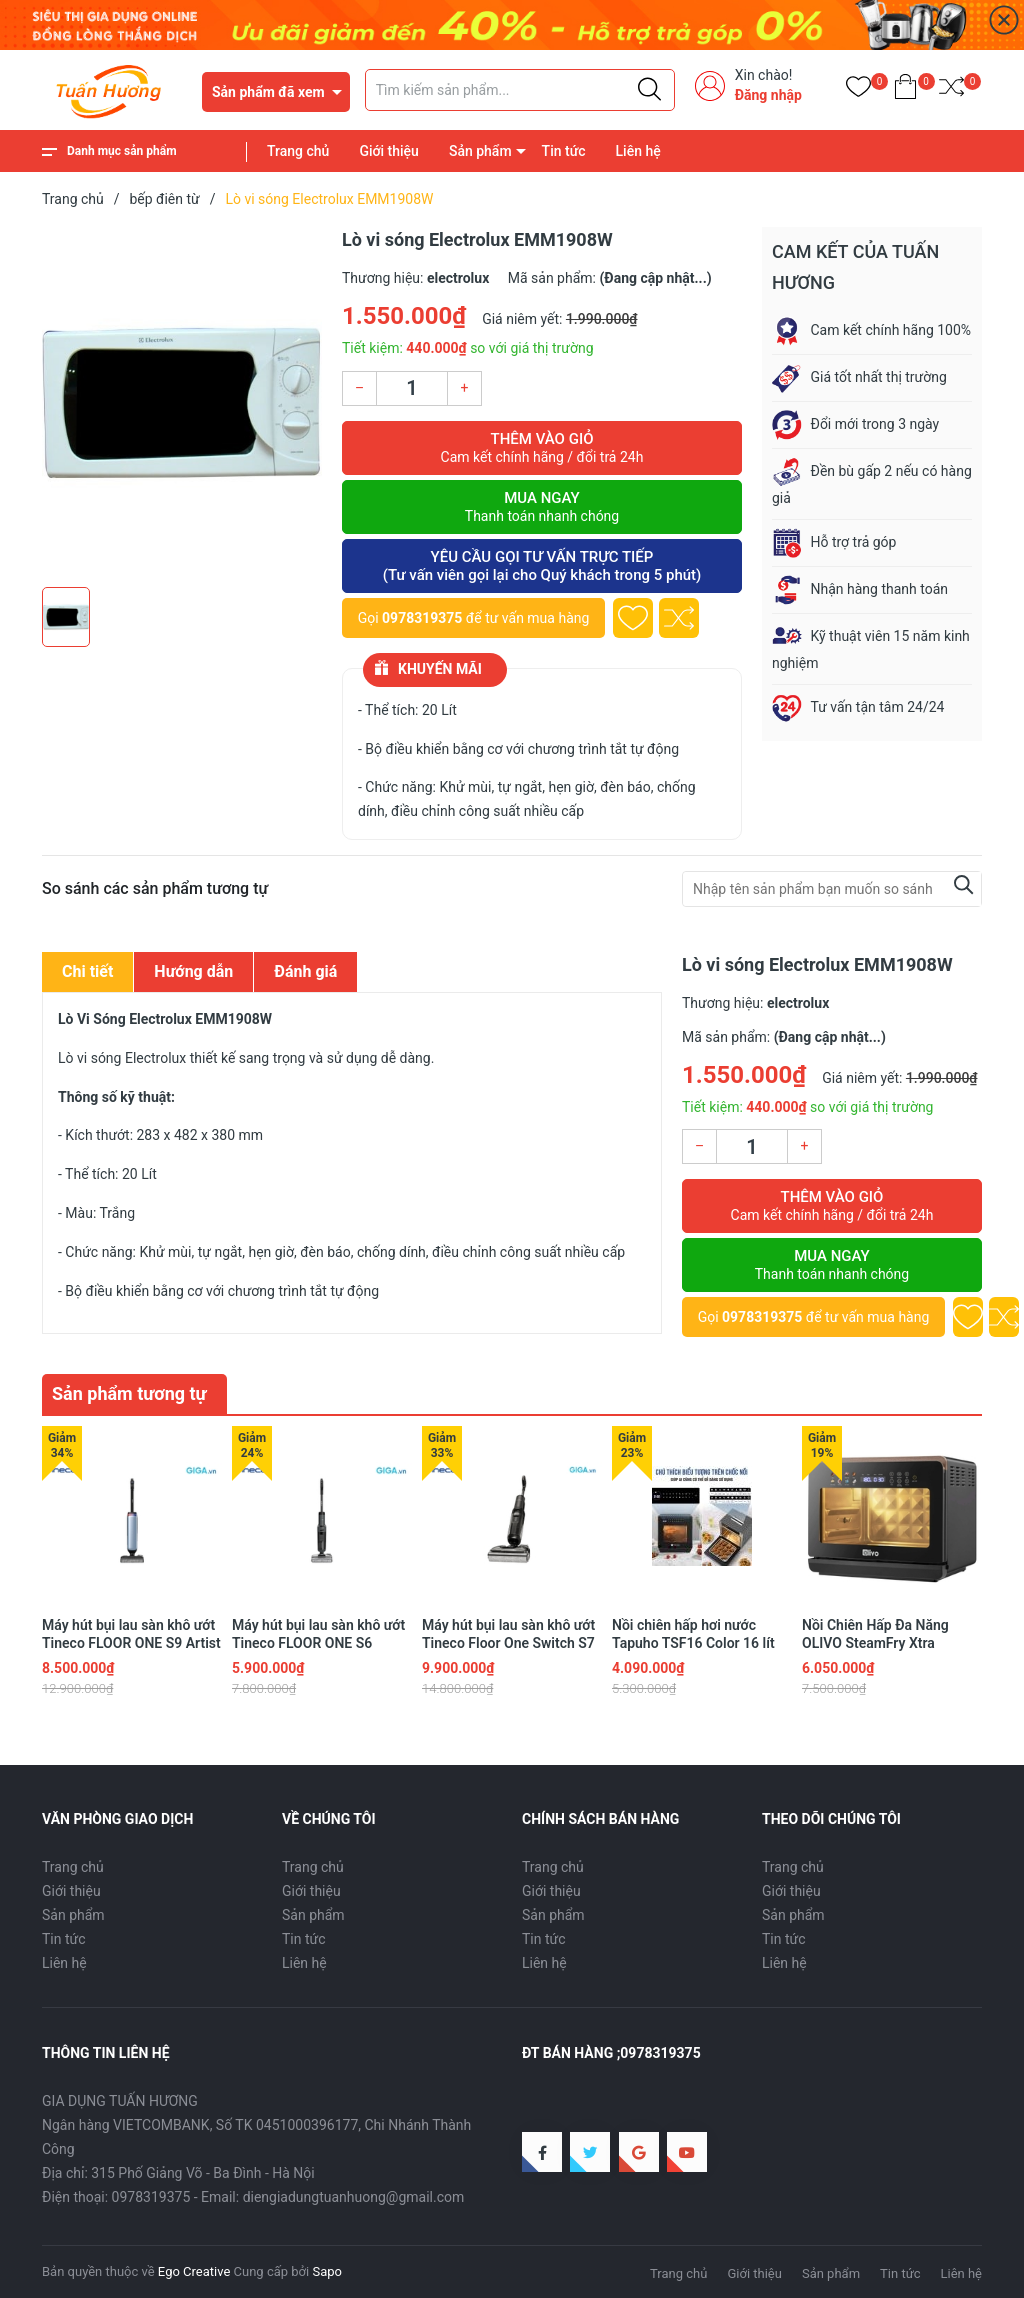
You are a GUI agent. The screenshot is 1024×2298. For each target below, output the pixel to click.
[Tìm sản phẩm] (520, 90)
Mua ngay (542, 507)
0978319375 (422, 618)
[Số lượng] (412, 388)
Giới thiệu (389, 151)
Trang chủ (298, 151)
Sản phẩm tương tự (129, 1393)
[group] (182, 402)
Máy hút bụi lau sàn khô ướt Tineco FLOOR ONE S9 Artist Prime (131, 1643)
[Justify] (649, 90)
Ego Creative (194, 2271)
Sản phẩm (480, 151)
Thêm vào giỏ (542, 448)
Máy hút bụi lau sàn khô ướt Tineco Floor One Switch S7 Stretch (508, 1643)
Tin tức (564, 151)
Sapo (327, 2271)
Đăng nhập (768, 95)
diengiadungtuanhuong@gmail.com (354, 2197)
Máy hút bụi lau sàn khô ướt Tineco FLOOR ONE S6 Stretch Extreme (318, 1643)
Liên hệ (638, 151)
